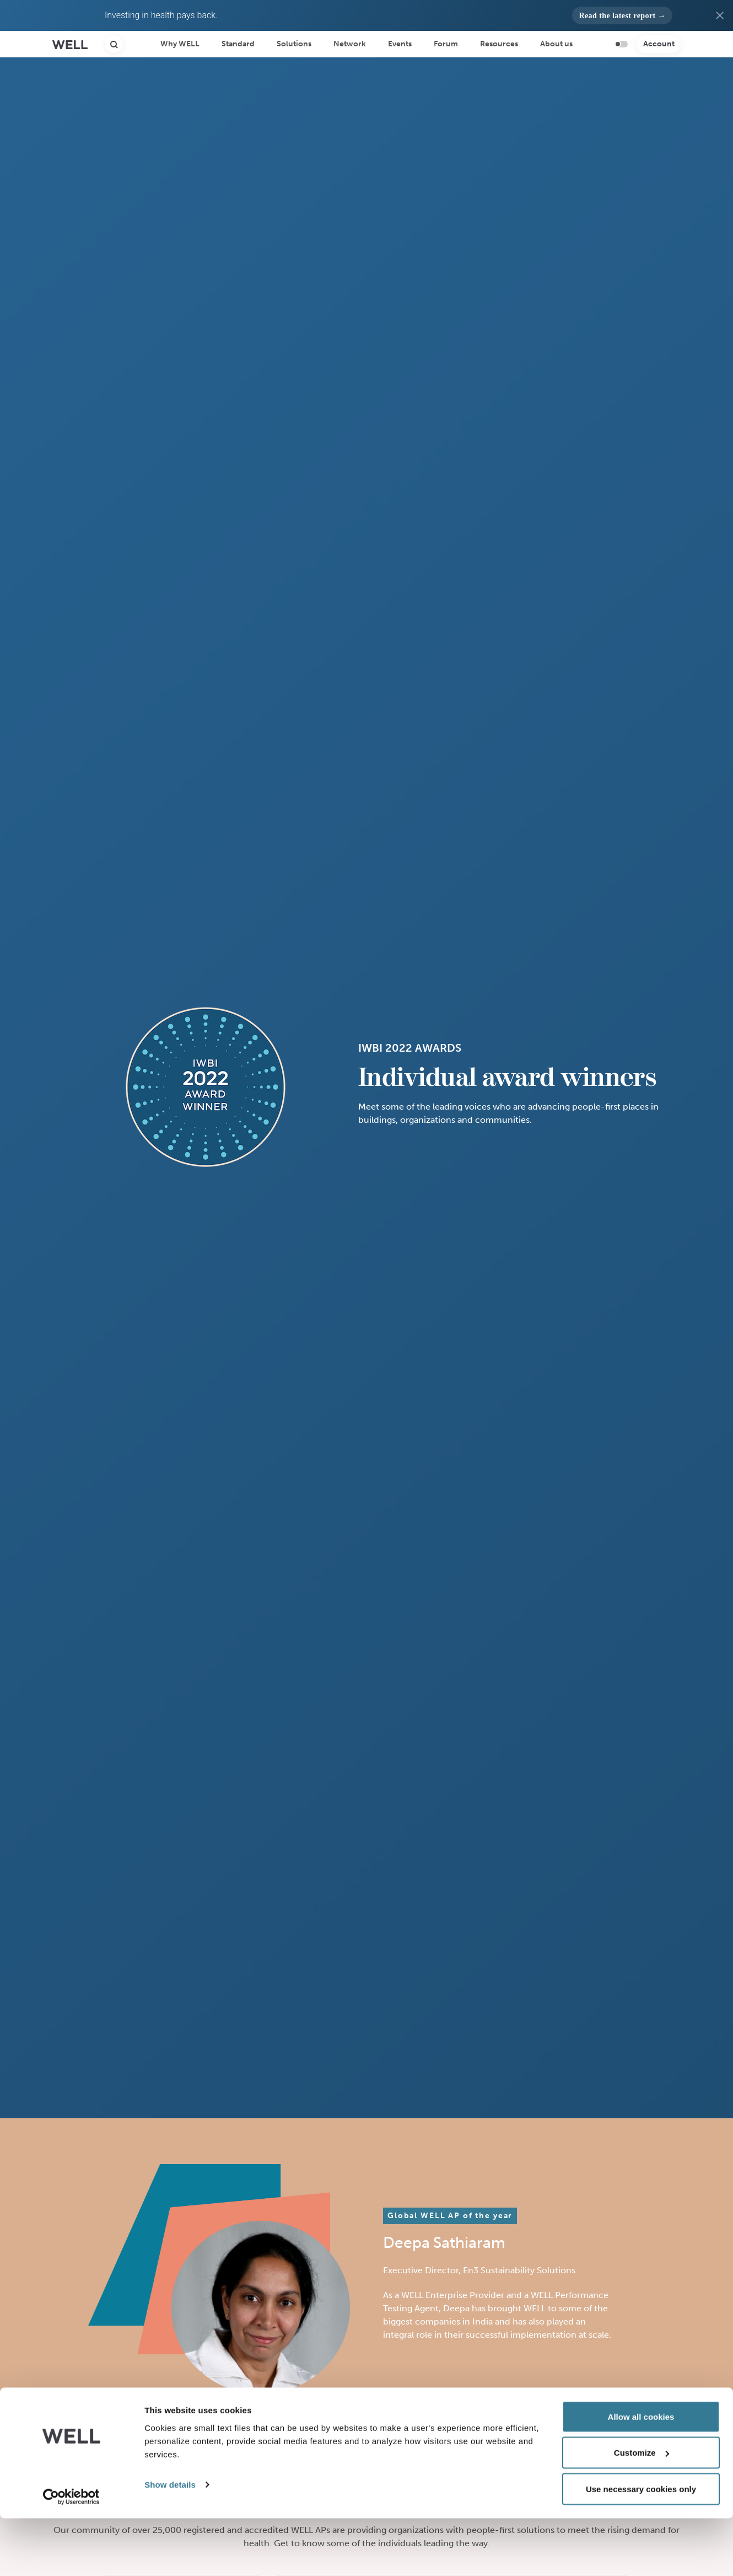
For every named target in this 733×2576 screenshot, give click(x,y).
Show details (170, 2542)
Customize (641, 2510)
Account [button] (659, 44)
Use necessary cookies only (641, 2546)
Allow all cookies (641, 2474)
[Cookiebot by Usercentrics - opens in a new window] (71, 2554)
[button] (622, 15)
